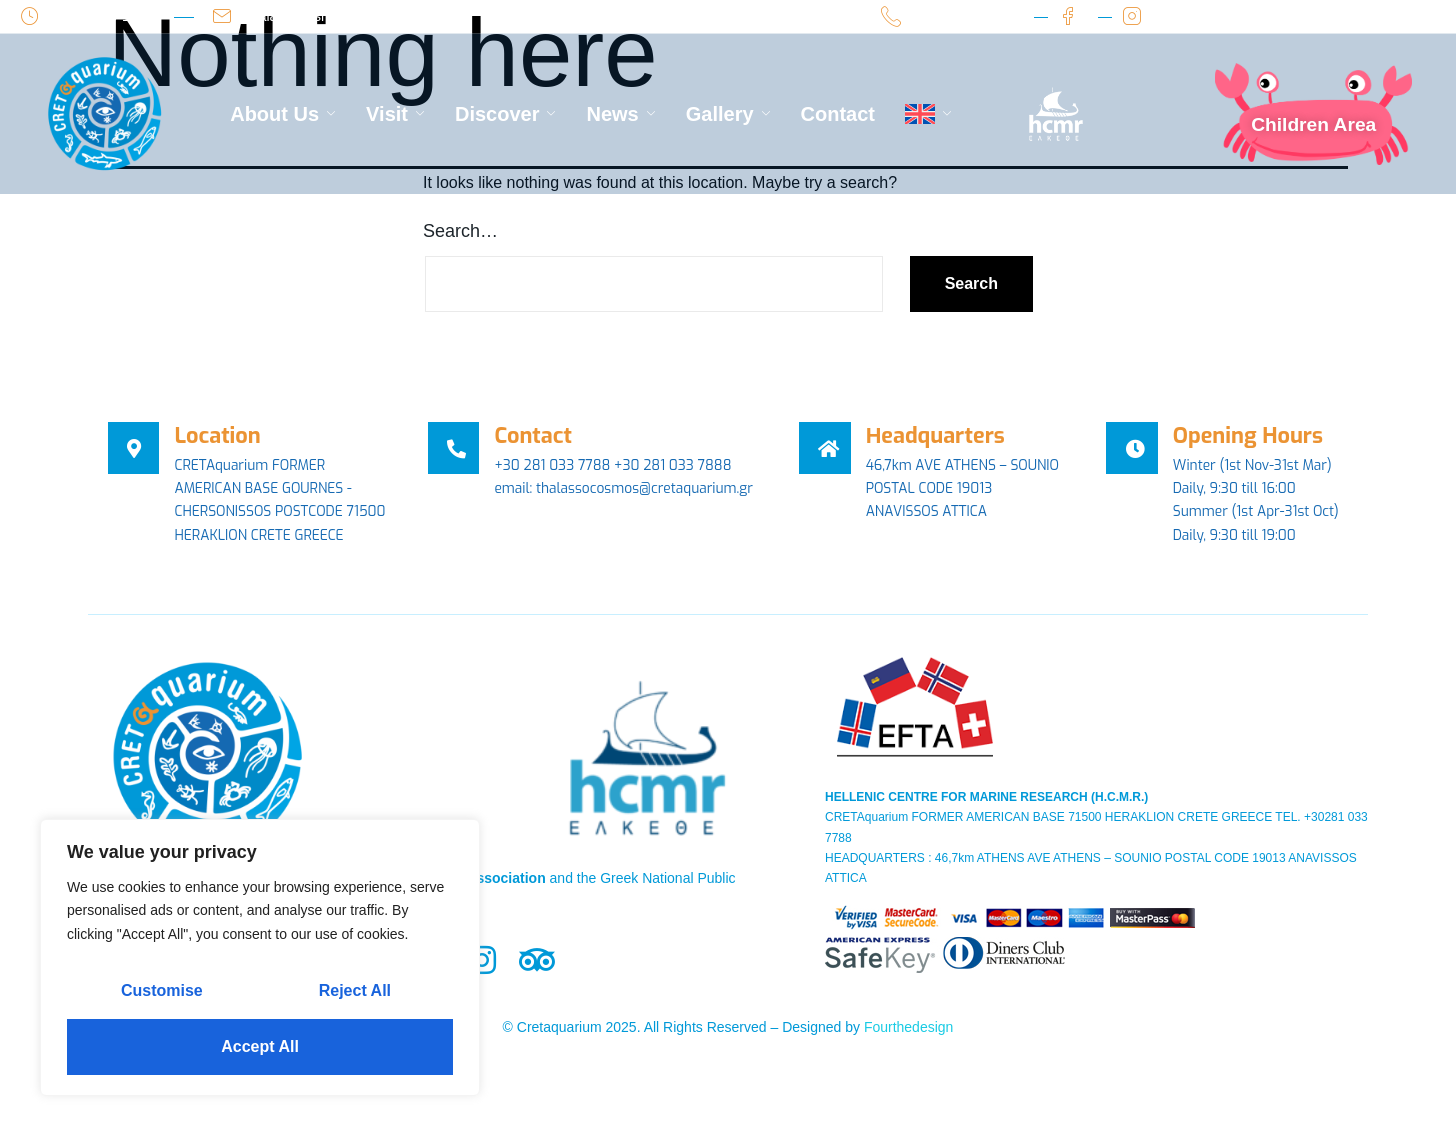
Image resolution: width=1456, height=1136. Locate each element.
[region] (260, 957)
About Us (283, 114)
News (620, 114)
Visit (395, 114)
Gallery (728, 114)
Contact (838, 114)
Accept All (260, 1046)
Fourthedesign (909, 1053)
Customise (162, 990)
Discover (506, 114)
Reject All (355, 990)
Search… (460, 231)
